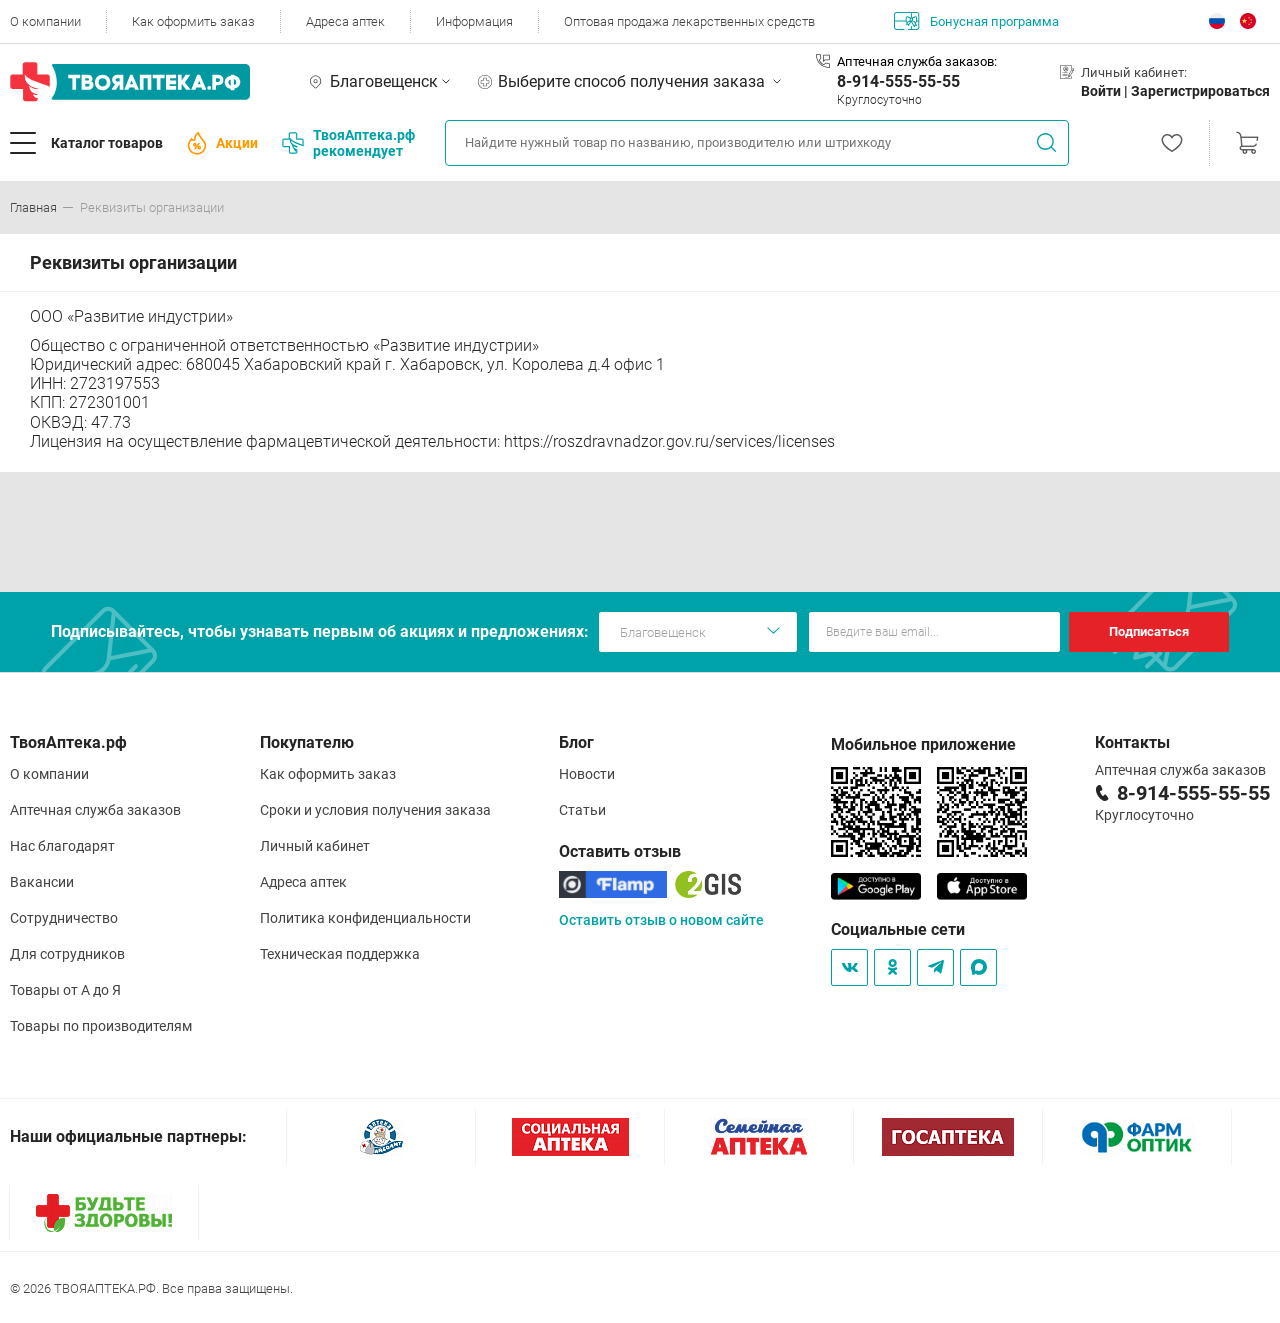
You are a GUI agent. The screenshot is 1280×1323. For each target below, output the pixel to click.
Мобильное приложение (923, 744)
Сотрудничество (64, 918)
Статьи (582, 810)
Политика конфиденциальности (365, 918)
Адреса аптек (345, 21)
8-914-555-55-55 (898, 81)
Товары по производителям (101, 1026)
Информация (474, 21)
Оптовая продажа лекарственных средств (689, 21)
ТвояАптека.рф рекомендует (348, 143)
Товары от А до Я (65, 990)
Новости (587, 774)
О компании (45, 21)
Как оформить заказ (193, 21)
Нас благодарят (62, 846)
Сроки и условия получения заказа (375, 810)
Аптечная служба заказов (95, 810)
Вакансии (42, 882)
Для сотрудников (67, 954)
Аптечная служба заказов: (917, 61)
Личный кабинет (315, 846)
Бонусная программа (976, 21)
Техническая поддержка (340, 954)
